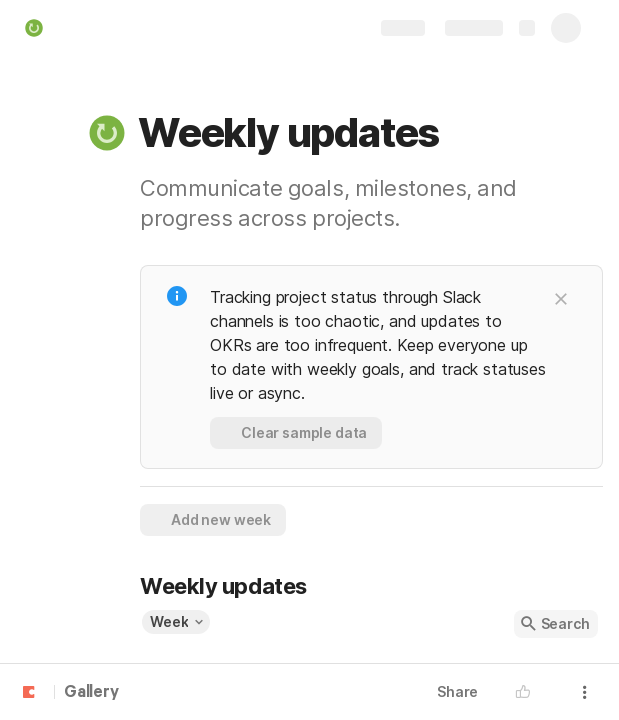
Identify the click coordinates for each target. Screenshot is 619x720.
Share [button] (457, 691)
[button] (107, 133)
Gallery (91, 693)
